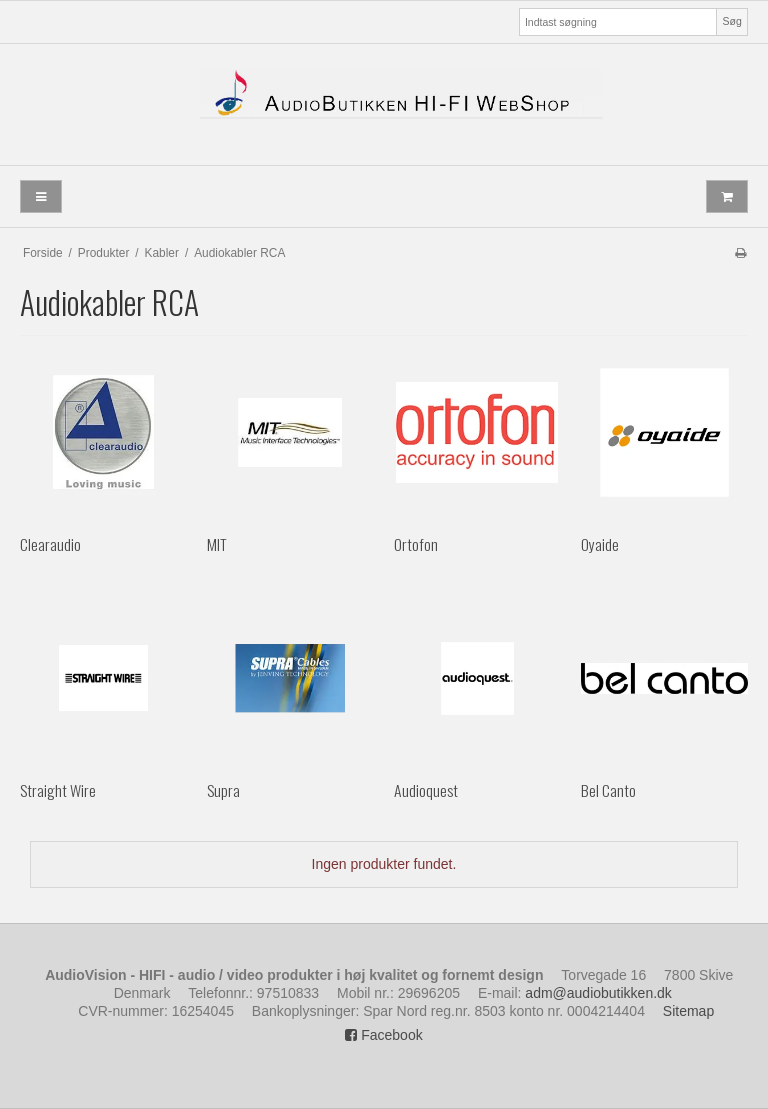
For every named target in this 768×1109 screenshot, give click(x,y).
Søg (731, 21)
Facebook (383, 1035)
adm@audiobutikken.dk (598, 993)
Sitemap (688, 1011)
